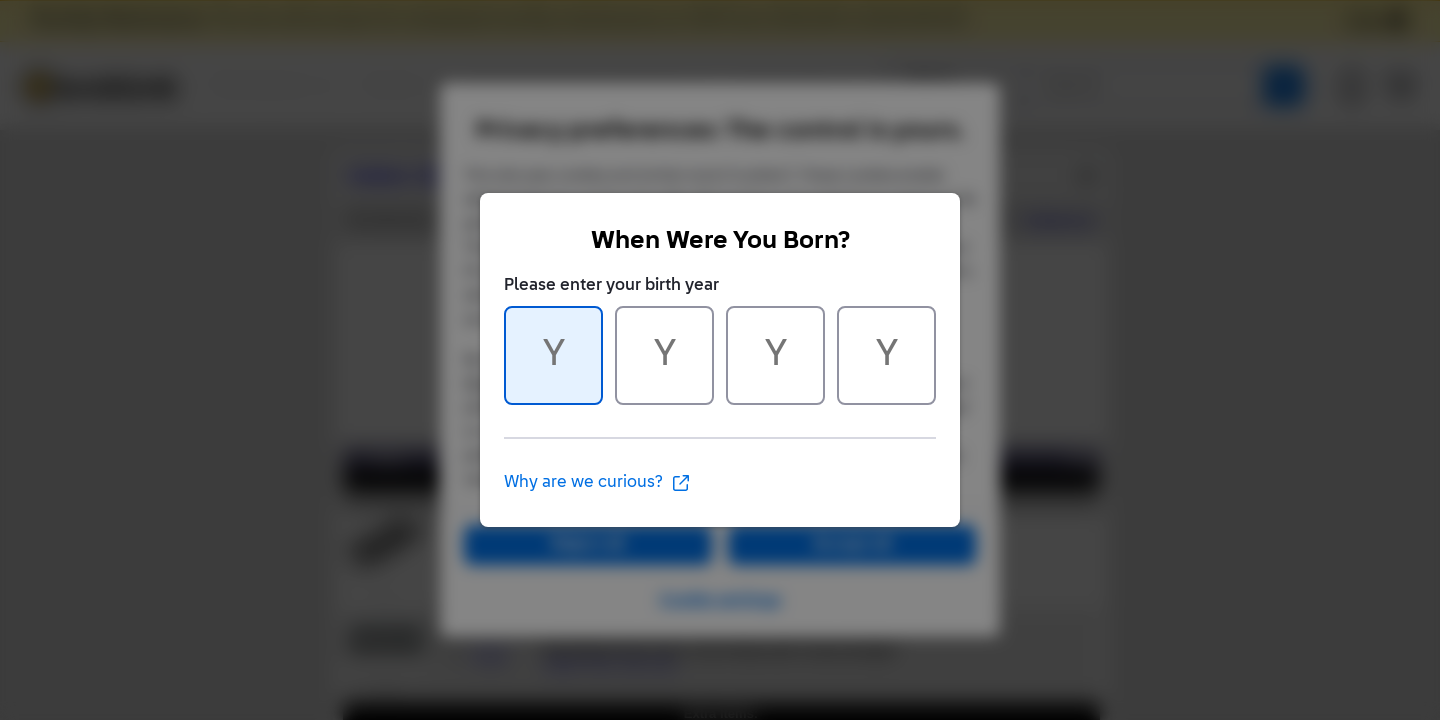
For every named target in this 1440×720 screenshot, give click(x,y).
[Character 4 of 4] (886, 355)
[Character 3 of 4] (775, 355)
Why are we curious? (597, 483)
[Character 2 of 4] (664, 355)
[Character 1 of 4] (553, 355)
